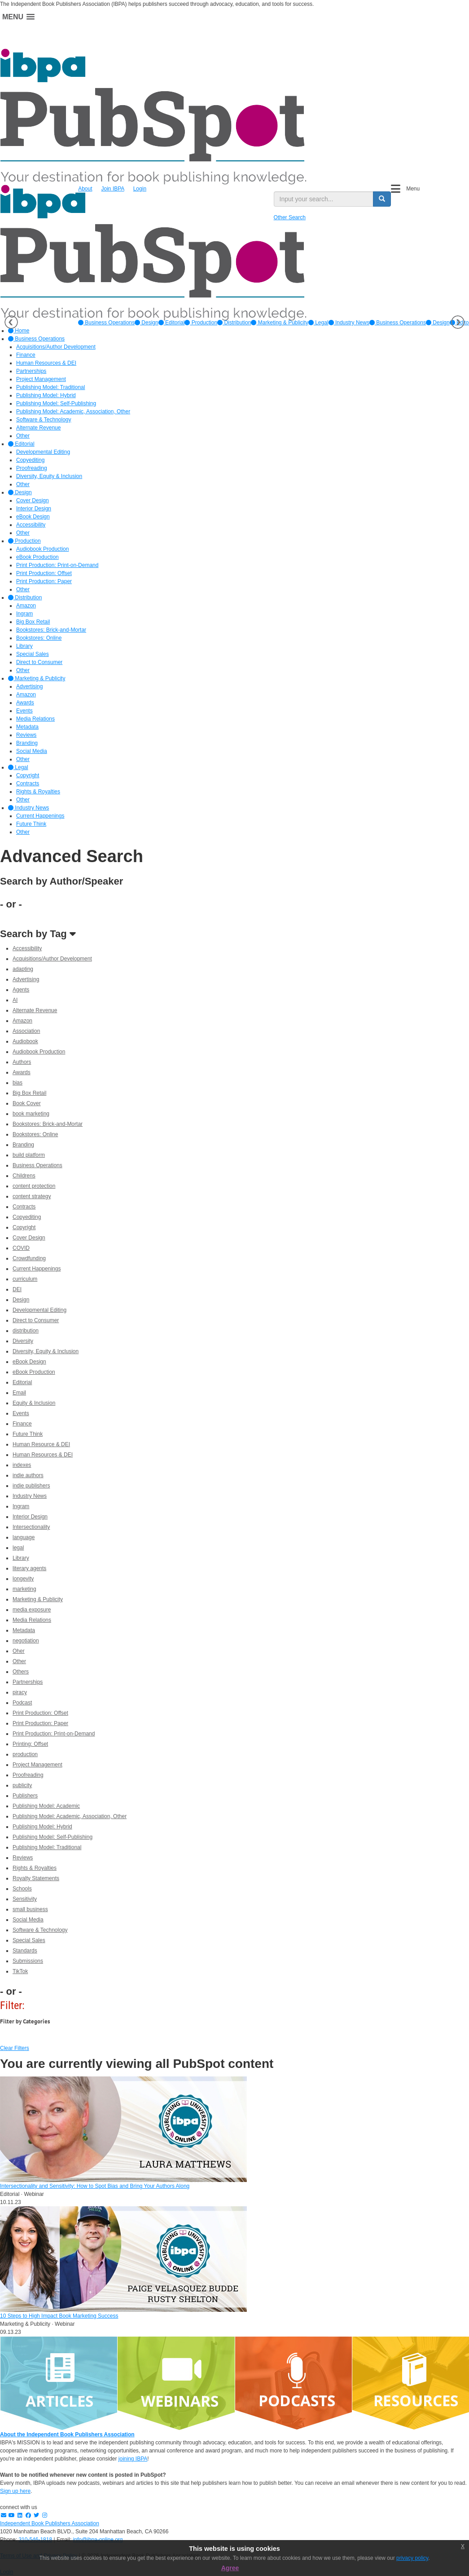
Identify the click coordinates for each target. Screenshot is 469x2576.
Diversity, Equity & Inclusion (46, 1351)
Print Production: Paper (40, 1723)
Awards (22, 1072)
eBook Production (34, 1372)
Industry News (349, 322)
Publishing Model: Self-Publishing (52, 1837)
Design (146, 322)
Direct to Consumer (36, 1320)
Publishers (25, 1796)
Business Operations (106, 322)
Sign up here (15, 2491)
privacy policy (412, 2558)
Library (21, 1558)
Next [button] (458, 322)
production (25, 1754)
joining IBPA (132, 2459)
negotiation (26, 1641)
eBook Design (29, 1362)
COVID (21, 1248)
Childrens (24, 1176)
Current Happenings (37, 1269)
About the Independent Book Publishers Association (67, 2434)
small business (30, 1909)
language (24, 1537)
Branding (23, 1145)
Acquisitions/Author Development (52, 959)
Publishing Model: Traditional (47, 1847)
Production (200, 322)
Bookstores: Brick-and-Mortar (48, 1124)
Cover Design (29, 1238)
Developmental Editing (39, 1310)
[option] (106, 323)
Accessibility (27, 948)
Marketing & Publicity (279, 322)
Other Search (290, 217)
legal (18, 1548)
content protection (34, 1186)
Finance (22, 1424)
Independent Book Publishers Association (49, 2523)
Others (21, 1672)
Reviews (23, 1858)
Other (19, 1661)
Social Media (28, 1920)
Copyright (24, 1227)
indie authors (28, 1475)
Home (18, 331)
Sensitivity (25, 1899)
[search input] (323, 199)
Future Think (28, 1434)
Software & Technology (40, 1930)
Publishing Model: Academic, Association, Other (70, 1816)
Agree (230, 2568)
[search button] (382, 199)
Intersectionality (31, 1527)
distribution (26, 1331)
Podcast (22, 1703)
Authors (22, 1062)
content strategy (32, 1196)
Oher (19, 1651)
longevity (23, 1579)
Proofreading (28, 1775)
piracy (20, 1692)
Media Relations (32, 1620)
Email (19, 1393)
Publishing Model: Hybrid (42, 1827)
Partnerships (28, 1682)
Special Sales (29, 1940)
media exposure (32, 1610)
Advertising (26, 979)
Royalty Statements (36, 1878)
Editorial (171, 322)
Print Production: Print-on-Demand (54, 1734)
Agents (21, 990)
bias (17, 1083)
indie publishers (31, 1486)
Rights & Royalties (35, 1868)
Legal (318, 322)
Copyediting (27, 1217)
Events (21, 1413)
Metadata (24, 1630)
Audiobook (25, 1041)
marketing (24, 1589)
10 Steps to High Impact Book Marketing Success (59, 2316)
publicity (22, 1785)
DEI (17, 1289)
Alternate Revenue (35, 1010)
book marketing (31, 1114)
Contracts (24, 1207)
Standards (25, 1950)
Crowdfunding (29, 1258)
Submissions (28, 1961)
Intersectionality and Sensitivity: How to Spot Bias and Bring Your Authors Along (94, 2186)
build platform (29, 1155)
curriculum (25, 1279)
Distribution (234, 322)
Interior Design (30, 1517)
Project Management (37, 1765)
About (85, 189)
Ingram (21, 1506)
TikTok (20, 1971)
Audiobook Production (39, 1052)
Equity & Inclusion (34, 1403)
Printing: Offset (30, 1744)
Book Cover (27, 1103)
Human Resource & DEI (41, 1444)
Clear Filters (14, 2048)
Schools (22, 1889)
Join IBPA (112, 189)
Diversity (23, 1341)
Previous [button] (11, 322)
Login (139, 189)
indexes (22, 1465)
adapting (23, 969)
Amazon (22, 1021)
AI (15, 1000)
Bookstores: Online (35, 1134)
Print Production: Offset (40, 1713)
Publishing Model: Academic (46, 1806)
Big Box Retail (29, 1093)
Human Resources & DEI (43, 1455)
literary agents (29, 1568)
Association (26, 1031)
